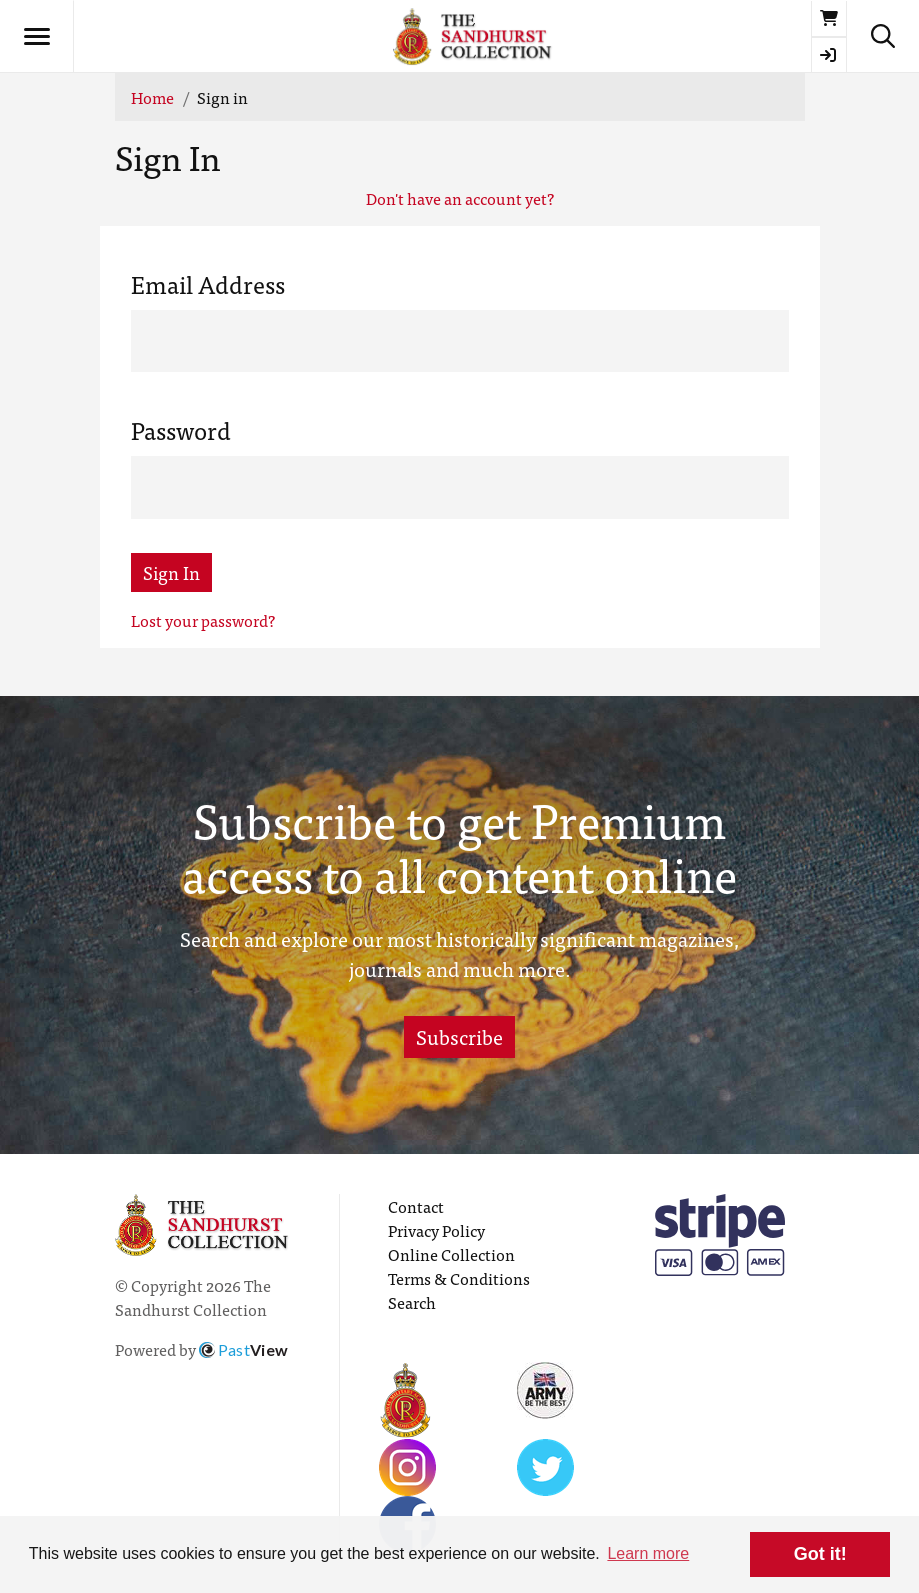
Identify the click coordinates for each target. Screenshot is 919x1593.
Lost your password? (203, 620)
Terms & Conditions (459, 1278)
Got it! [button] (820, 1554)
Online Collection (451, 1254)
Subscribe (459, 1036)
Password (181, 430)
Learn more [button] (648, 1553)
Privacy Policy (436, 1230)
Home (152, 97)
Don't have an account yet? (460, 198)
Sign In (171, 572)
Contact (416, 1206)
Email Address (208, 284)
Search (412, 1302)
